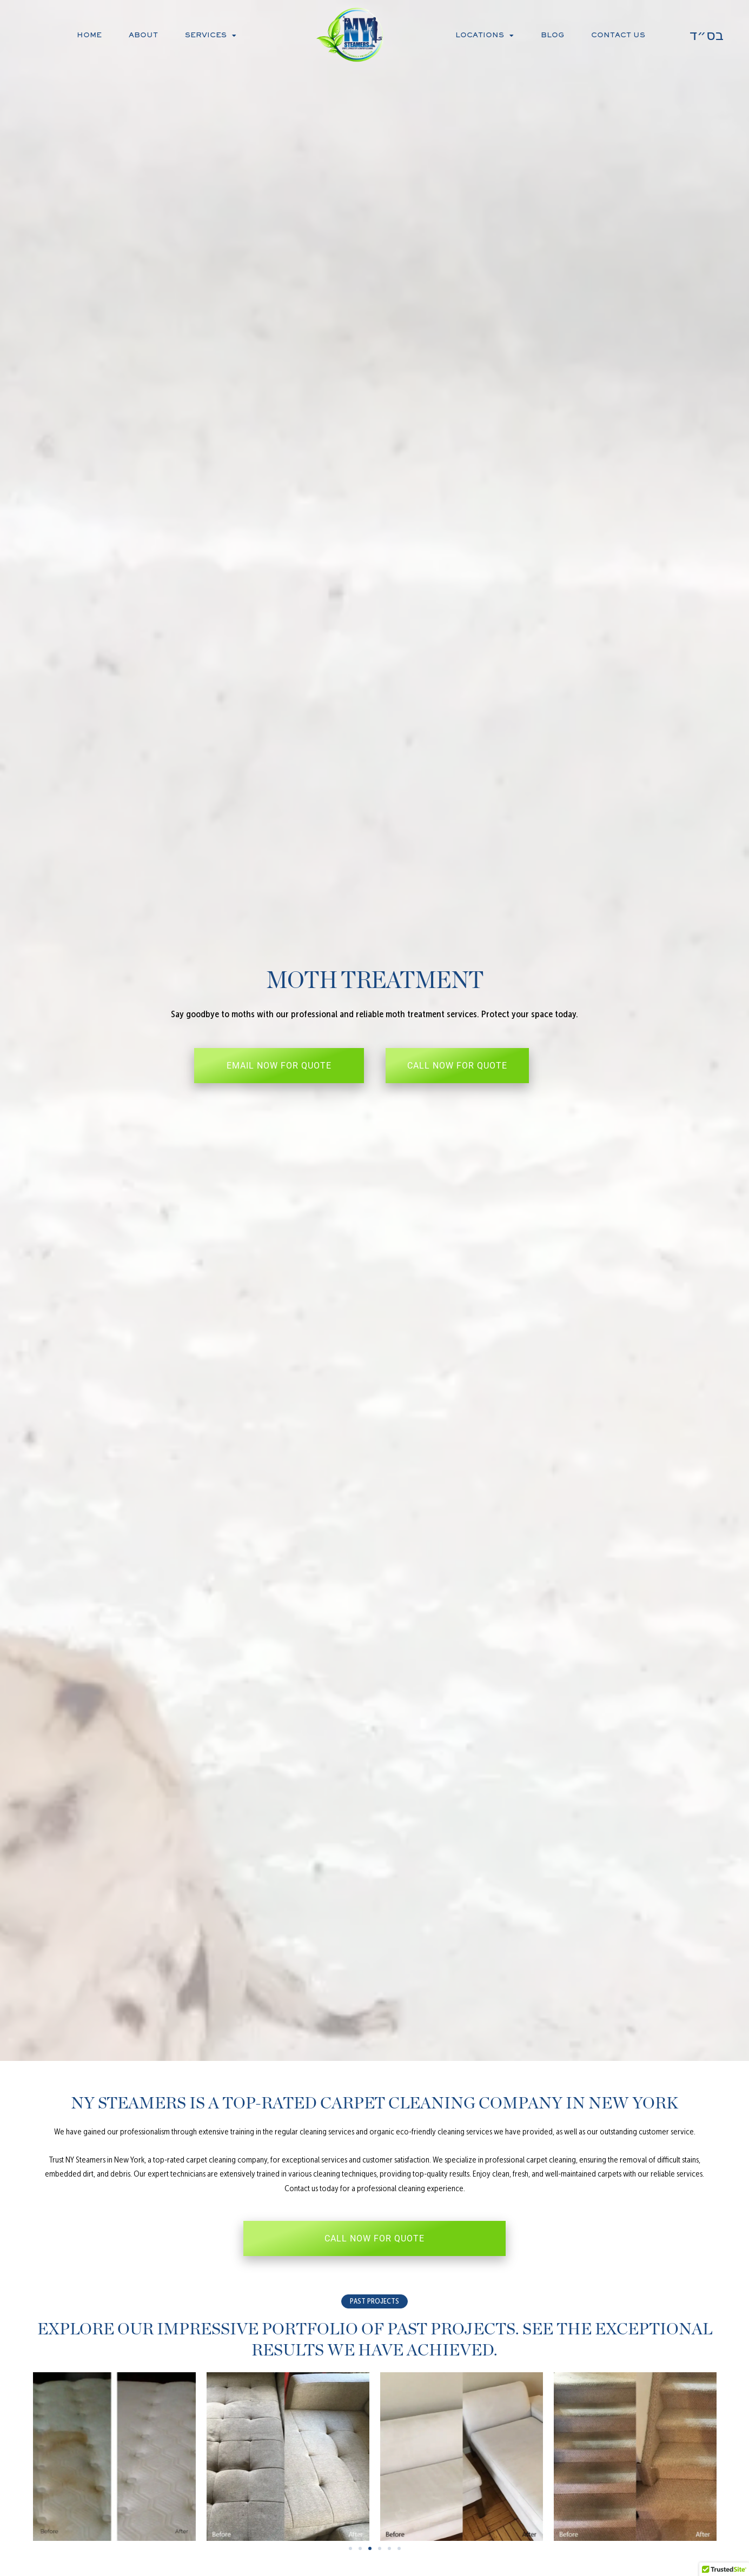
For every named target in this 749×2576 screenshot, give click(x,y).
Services (210, 35)
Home (89, 35)
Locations (484, 35)
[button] (374, 2301)
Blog (552, 35)
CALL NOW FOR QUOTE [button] (457, 1065)
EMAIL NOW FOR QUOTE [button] (279, 1065)
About (143, 35)
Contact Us (618, 35)
